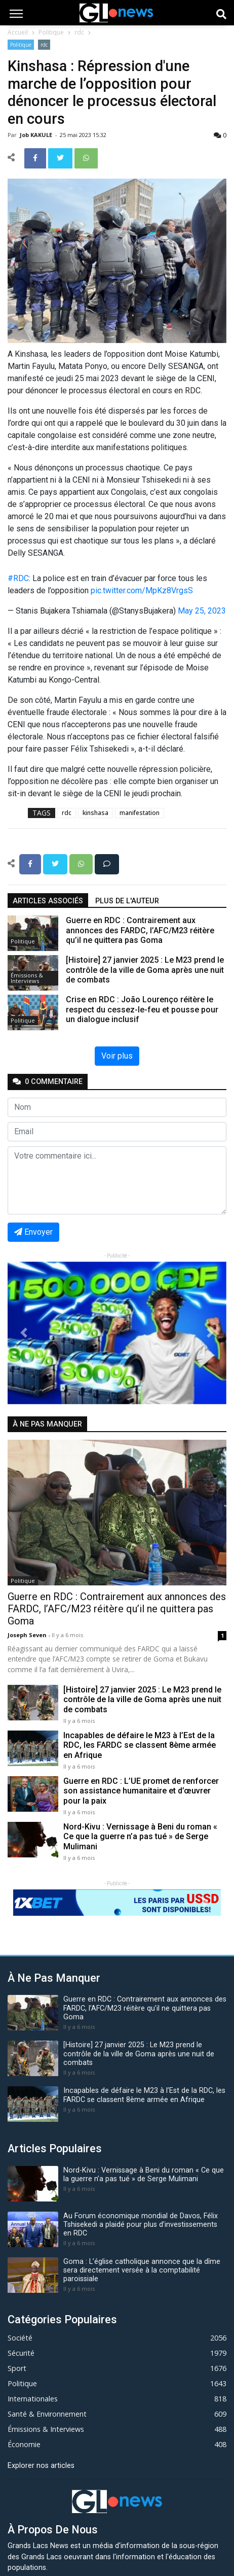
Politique (51, 32)
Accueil (18, 32)
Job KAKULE (37, 135)
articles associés (48, 901)
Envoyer (33, 1232)
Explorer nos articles (41, 2465)
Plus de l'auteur (127, 901)
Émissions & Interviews (27, 978)
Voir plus (117, 1056)
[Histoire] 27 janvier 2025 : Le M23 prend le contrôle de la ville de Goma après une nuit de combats (142, 1699)
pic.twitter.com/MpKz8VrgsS (142, 590)
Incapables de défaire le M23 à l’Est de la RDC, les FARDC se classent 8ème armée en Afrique (139, 1745)
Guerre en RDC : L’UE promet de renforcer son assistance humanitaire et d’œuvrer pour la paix (141, 1790)
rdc (79, 32)
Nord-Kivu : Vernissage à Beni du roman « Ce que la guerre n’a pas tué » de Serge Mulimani (140, 1836)
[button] (24, 1333)
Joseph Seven (28, 1635)
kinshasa (95, 812)
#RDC (18, 578)
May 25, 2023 (202, 611)
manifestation (140, 812)
